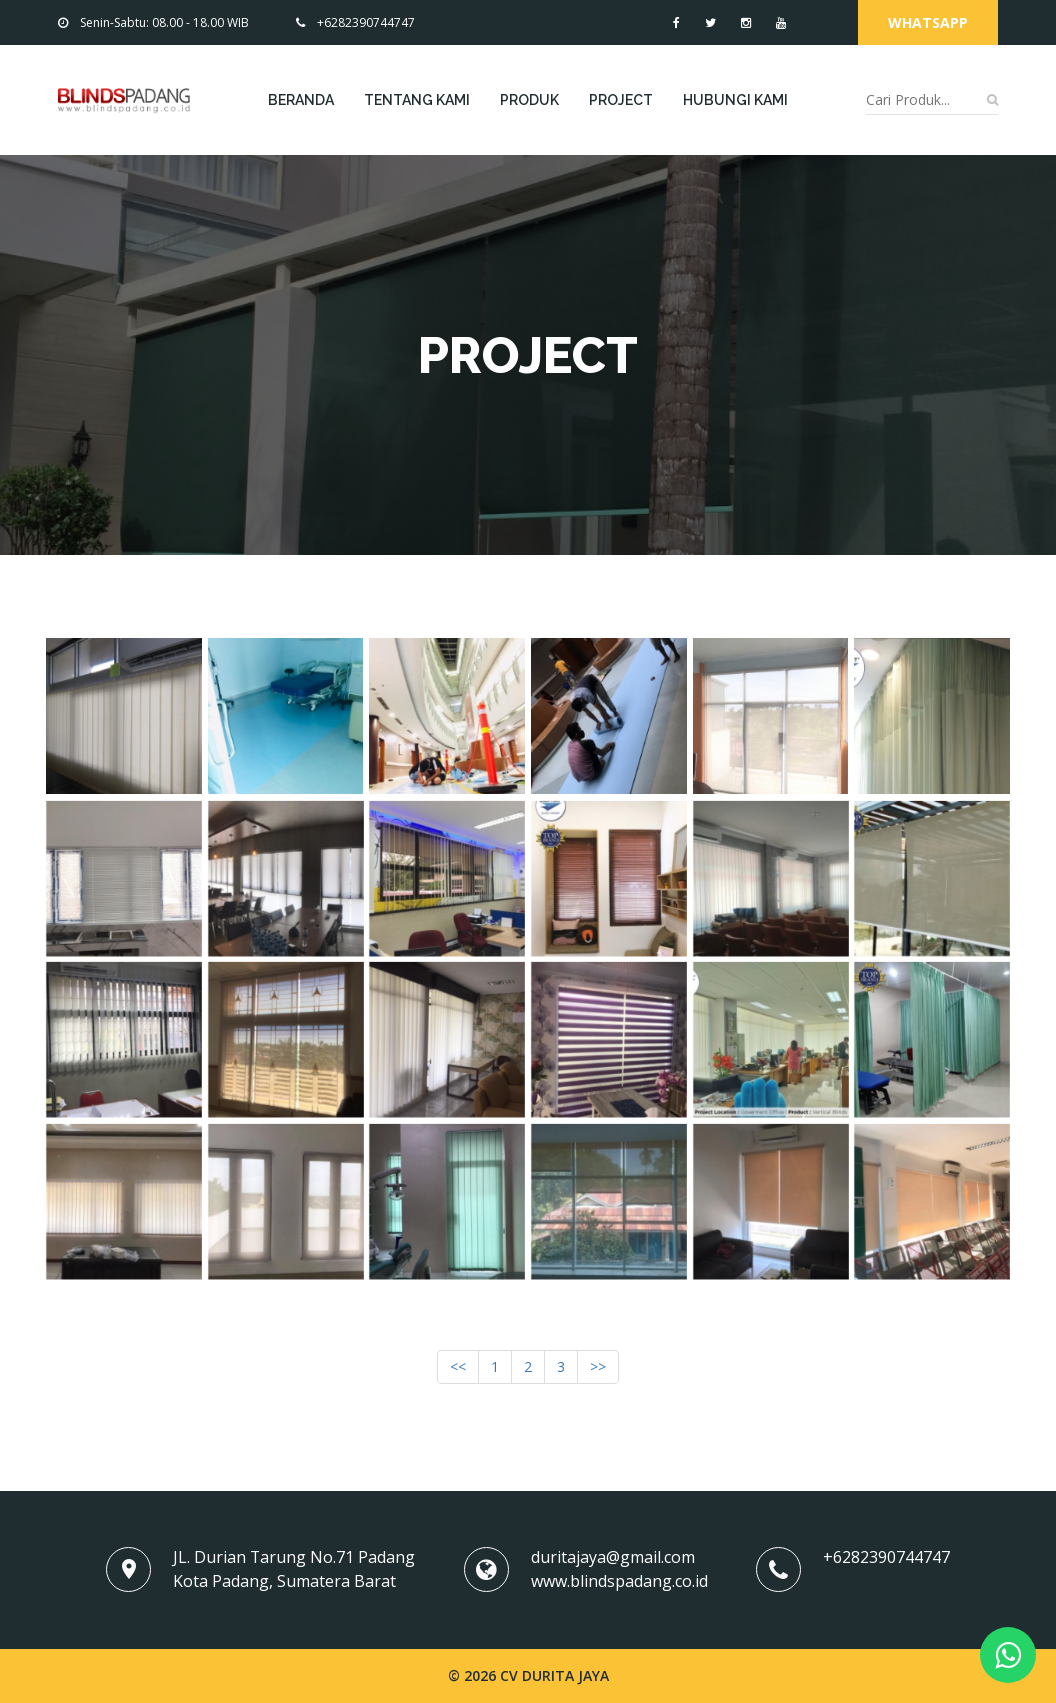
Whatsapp (928, 22)
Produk (529, 100)
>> (598, 1366)
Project (621, 100)
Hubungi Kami (735, 100)
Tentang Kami (417, 100)
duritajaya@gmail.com (613, 1557)
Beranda (301, 100)
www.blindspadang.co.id (619, 1581)
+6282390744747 (355, 22)
